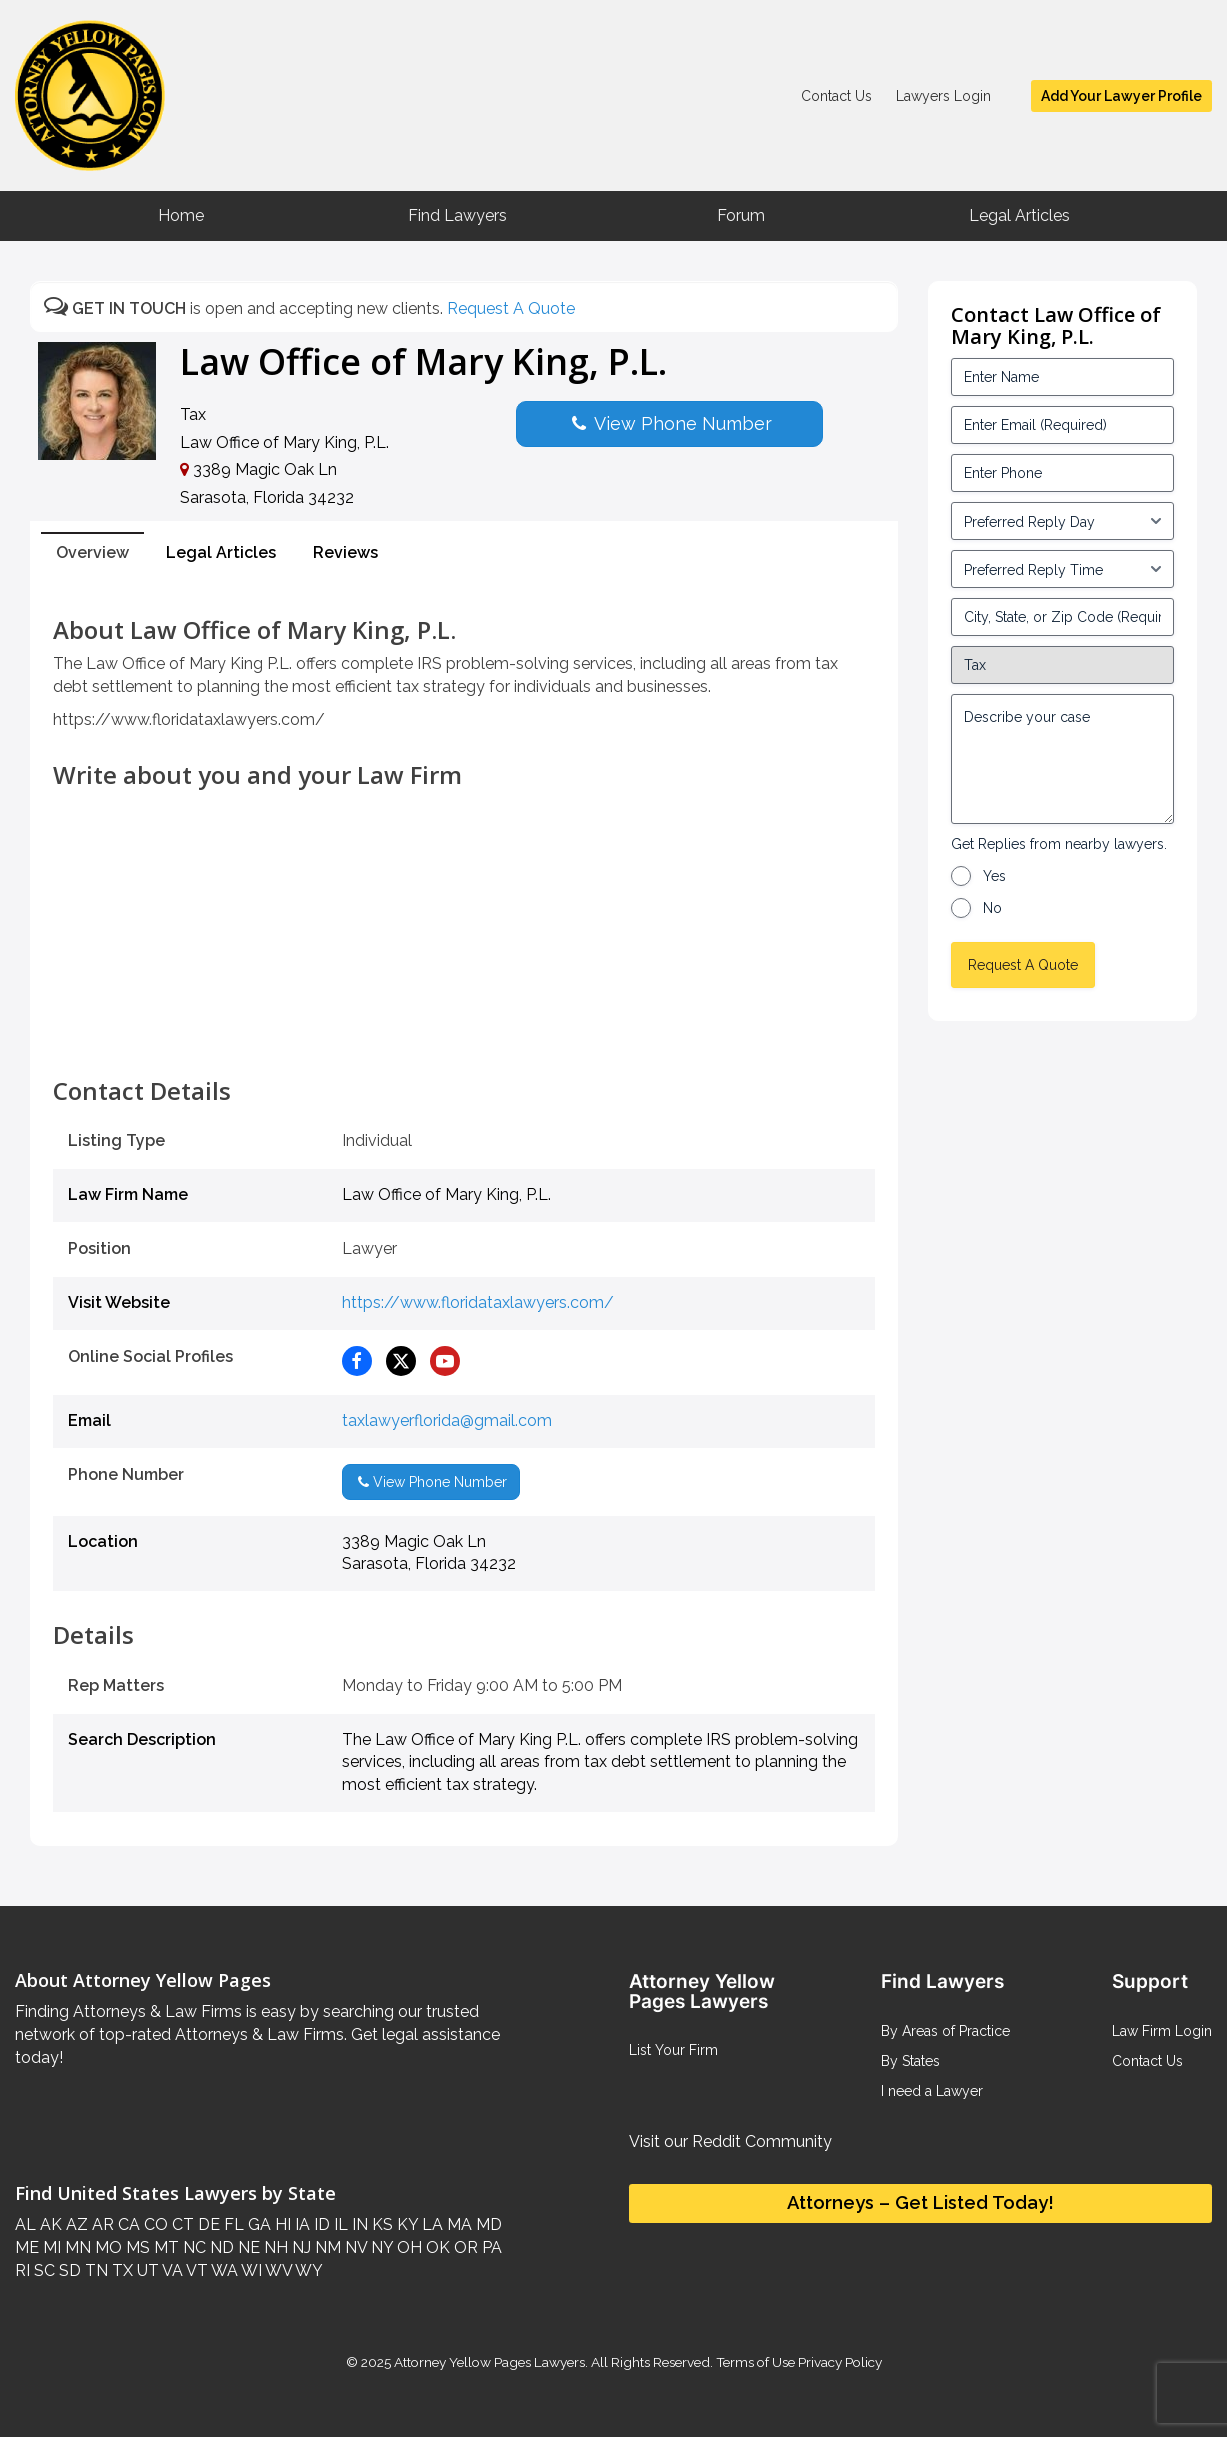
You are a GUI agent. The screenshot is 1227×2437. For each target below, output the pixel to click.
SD (68, 2270)
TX (120, 2270)
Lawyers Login (943, 96)
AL (25, 2224)
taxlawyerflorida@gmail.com (447, 1420)
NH (274, 2247)
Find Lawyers (457, 215)
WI (250, 2270)
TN (94, 2270)
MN (76, 2247)
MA (457, 2224)
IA (300, 2224)
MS (136, 2247)
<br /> (464, 1033)
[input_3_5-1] (1062, 521)
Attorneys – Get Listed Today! (920, 2202)
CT (181, 2224)
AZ (75, 2224)
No (992, 908)
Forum (741, 215)
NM (326, 2247)
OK (436, 2247)
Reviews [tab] (345, 552)
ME (27, 2247)
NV (354, 2247)
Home (181, 215)
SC (42, 2270)
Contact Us (836, 96)
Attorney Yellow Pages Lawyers (489, 2362)
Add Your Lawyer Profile (1121, 96)
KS (380, 2224)
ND (220, 2247)
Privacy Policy (838, 2362)
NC (192, 2247)
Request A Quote (511, 308)
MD (487, 2224)
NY (380, 2247)
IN (358, 2224)
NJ (299, 2247)
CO (154, 2224)
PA (490, 2247)
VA (171, 2270)
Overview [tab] (92, 552)
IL (339, 2224)
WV (277, 2270)
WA (223, 2270)
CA (127, 2224)
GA (257, 2224)
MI (50, 2247)
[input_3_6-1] (1062, 569)
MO (106, 2247)
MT (164, 2247)
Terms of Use (755, 2362)
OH (407, 2247)
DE (207, 2224)
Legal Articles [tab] (221, 552)
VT (195, 2270)
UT (146, 2270)
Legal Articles (1019, 215)
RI (22, 2270)
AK (49, 2224)
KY (405, 2224)
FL (232, 2224)
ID (320, 2224)
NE (247, 2247)
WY (307, 2270)
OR (464, 2247)
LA (430, 2224)
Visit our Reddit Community (730, 2141)
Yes (994, 876)
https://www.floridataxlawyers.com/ (478, 1302)
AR (101, 2224)
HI (281, 2224)
